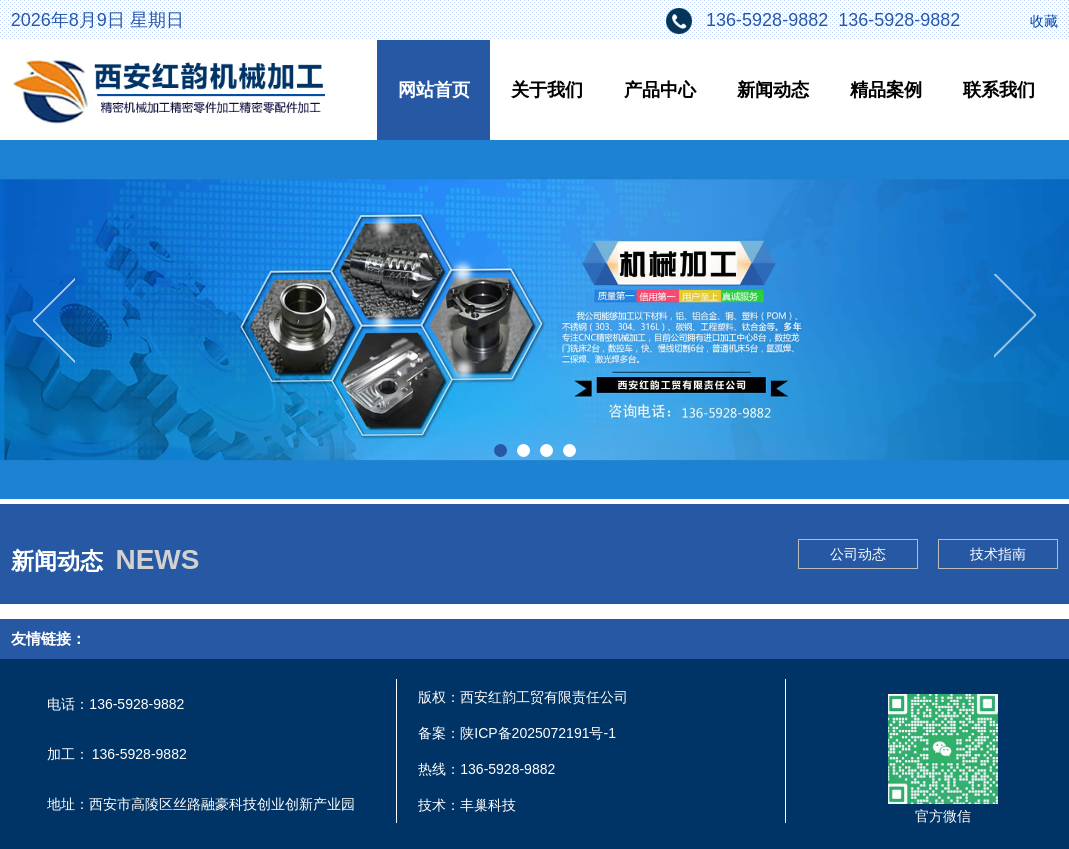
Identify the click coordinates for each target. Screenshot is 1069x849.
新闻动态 (773, 90)
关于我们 (547, 90)
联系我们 (999, 90)
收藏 (1044, 21)
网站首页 (434, 90)
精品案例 (886, 90)
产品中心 (660, 90)
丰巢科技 (488, 805)
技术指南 (998, 554)
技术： (439, 805)
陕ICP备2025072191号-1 (538, 733)
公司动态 (858, 554)
